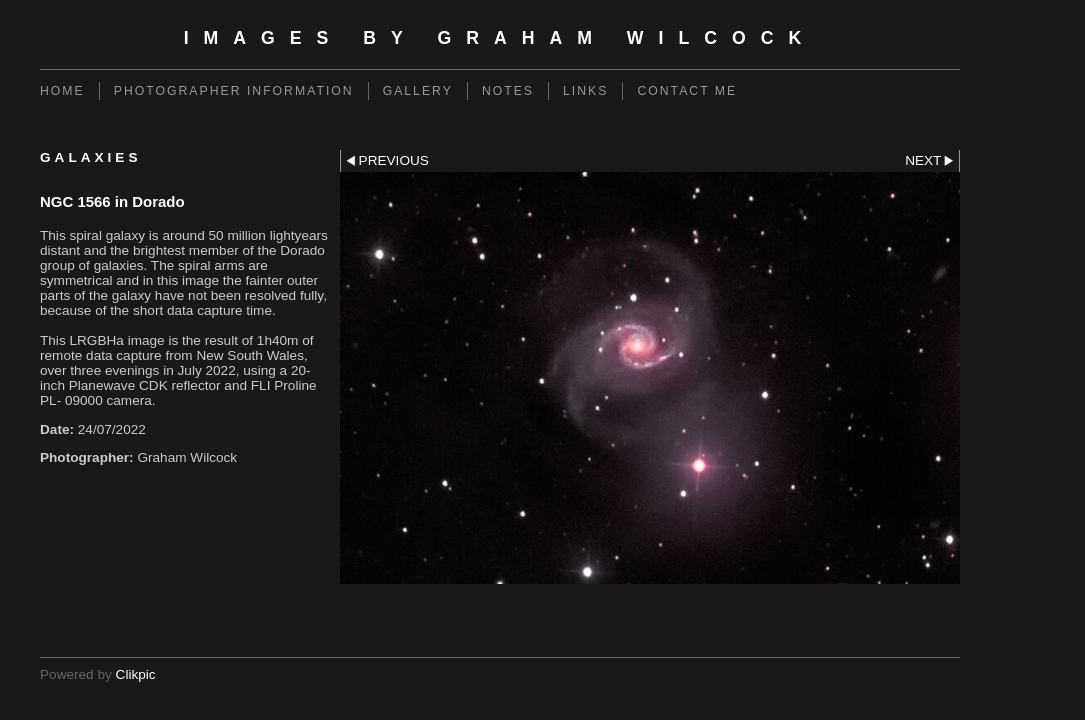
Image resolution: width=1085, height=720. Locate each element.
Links (585, 91)
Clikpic (136, 674)
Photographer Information (234, 91)
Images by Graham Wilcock (500, 38)
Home (62, 91)
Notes (508, 91)
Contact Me (687, 91)
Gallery (418, 91)
